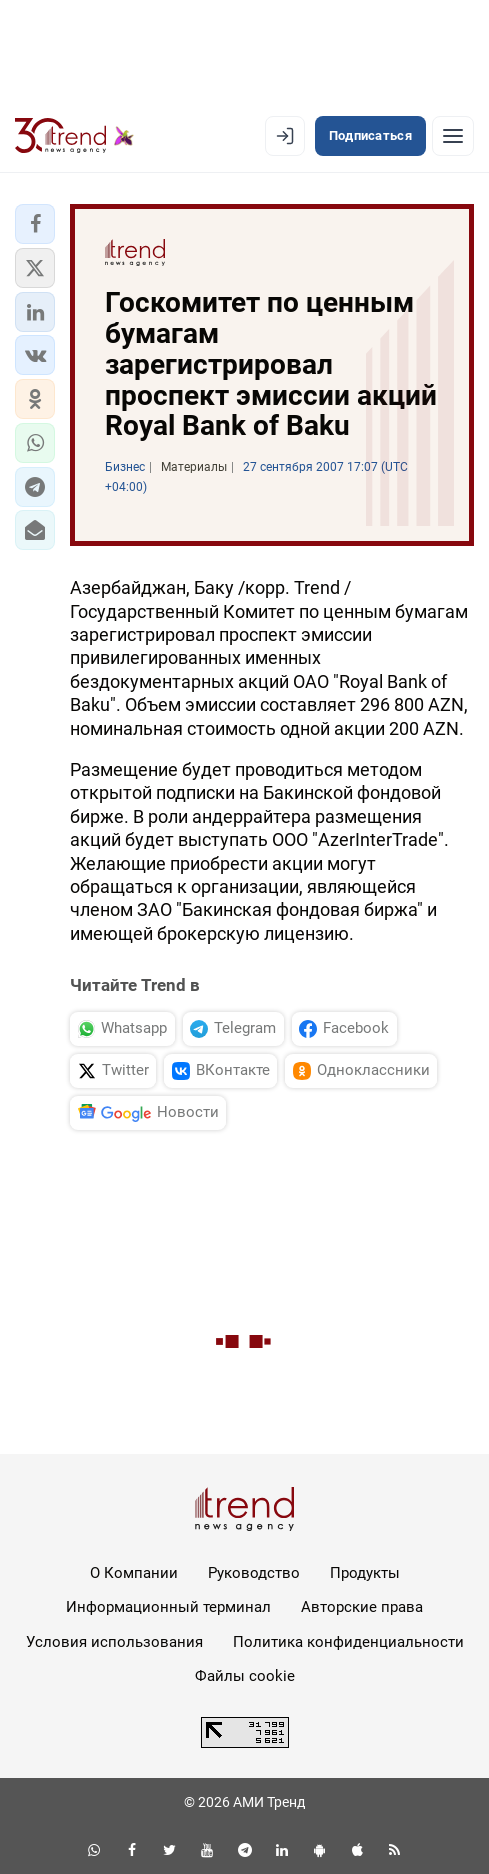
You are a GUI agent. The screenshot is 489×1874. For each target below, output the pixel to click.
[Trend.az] (74, 136)
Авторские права (362, 1607)
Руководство (254, 1573)
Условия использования (114, 1642)
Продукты (365, 1573)
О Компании (134, 1573)
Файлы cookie (245, 1676)
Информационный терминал (168, 1607)
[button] (35, 224)
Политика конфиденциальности (348, 1642)
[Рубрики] (453, 136)
